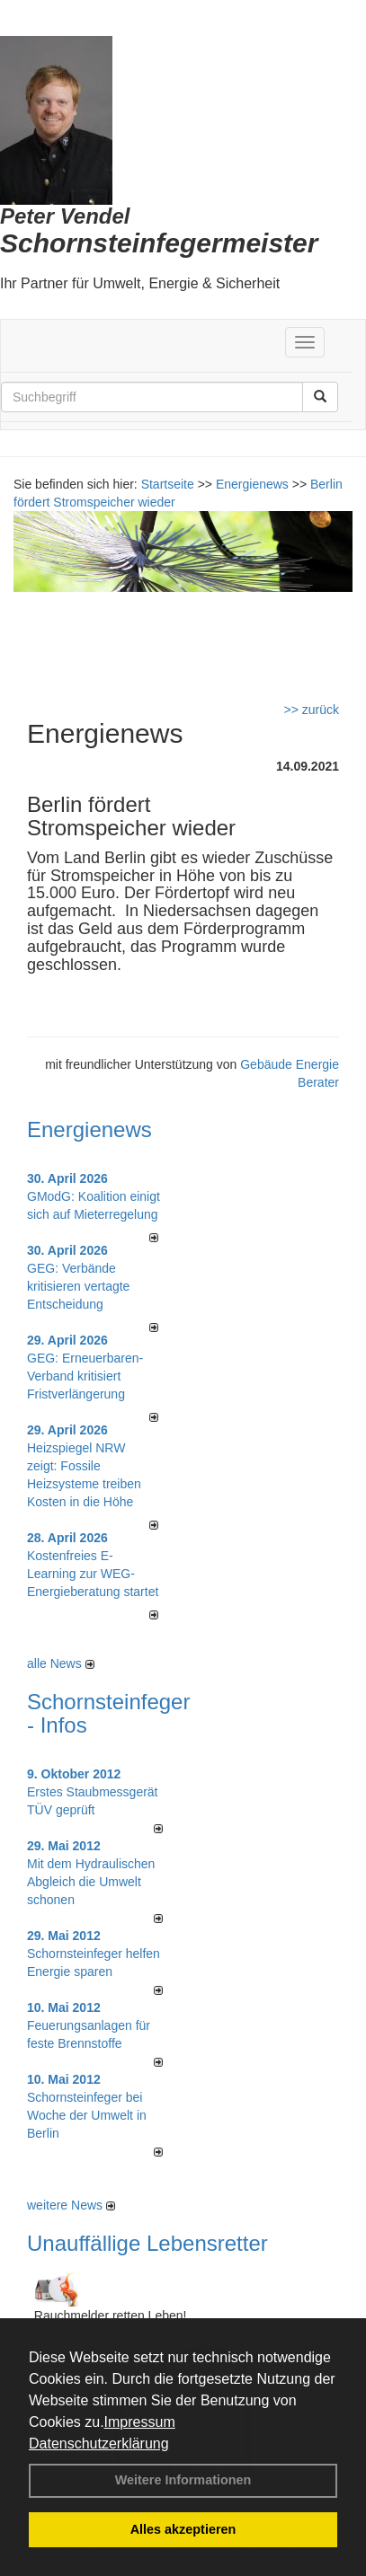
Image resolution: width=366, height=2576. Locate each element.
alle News (60, 1663)
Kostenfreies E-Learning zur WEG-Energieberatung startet (92, 1573)
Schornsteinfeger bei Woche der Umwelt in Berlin (87, 2115)
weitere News (71, 2205)
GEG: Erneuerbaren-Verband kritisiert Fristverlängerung (85, 1376)
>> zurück (311, 709)
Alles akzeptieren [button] (183, 2529)
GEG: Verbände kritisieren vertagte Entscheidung (78, 1286)
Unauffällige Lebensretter (147, 2243)
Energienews (89, 1129)
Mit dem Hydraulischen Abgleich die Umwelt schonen (91, 1882)
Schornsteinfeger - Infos (108, 1713)
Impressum (139, 2422)
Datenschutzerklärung (99, 2443)
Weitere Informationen (183, 2480)
